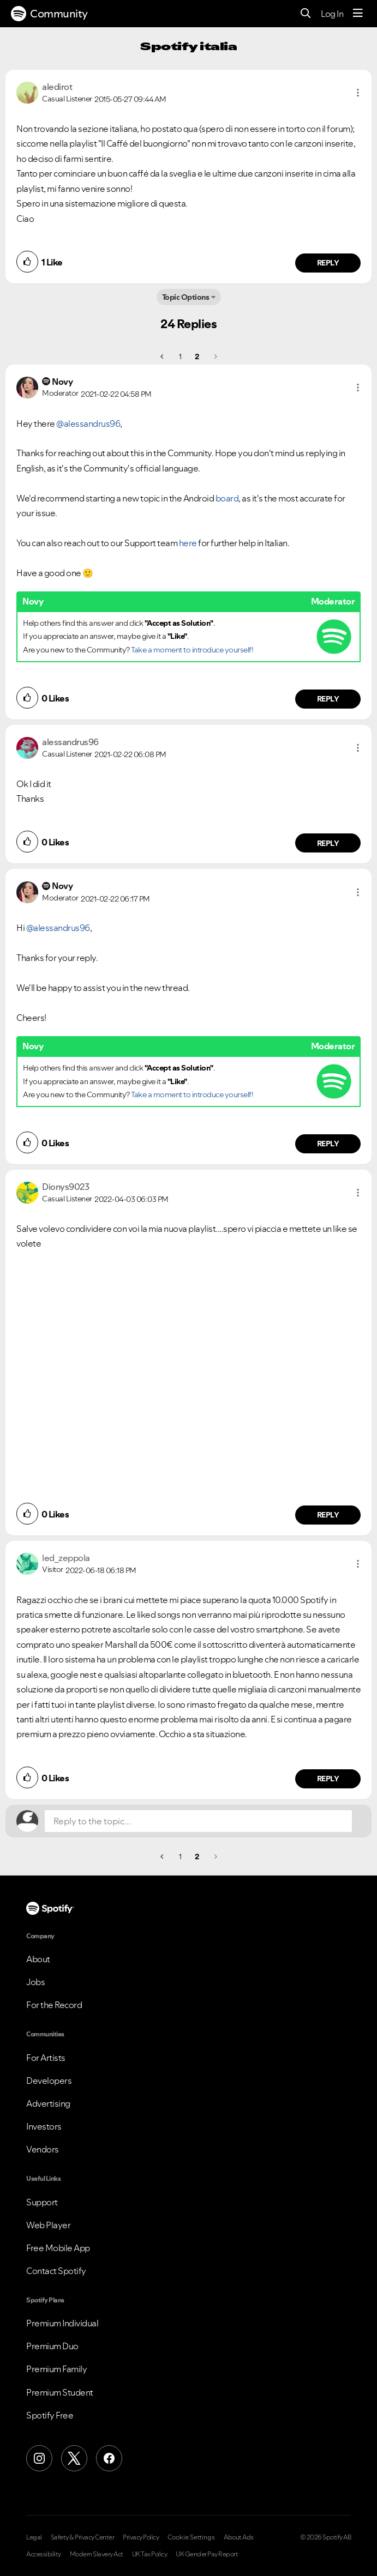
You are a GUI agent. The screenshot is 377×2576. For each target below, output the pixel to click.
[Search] (305, 14)
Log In (332, 14)
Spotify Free (49, 2415)
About (38, 1959)
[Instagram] (39, 2458)
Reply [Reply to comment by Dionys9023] (328, 1514)
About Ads (239, 2537)
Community (49, 13)
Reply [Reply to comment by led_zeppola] (328, 1778)
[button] (358, 92)
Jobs (35, 1982)
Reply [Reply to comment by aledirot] (328, 262)
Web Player (48, 2225)
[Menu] (358, 13)
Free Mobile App (58, 2248)
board (227, 498)
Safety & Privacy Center (83, 2537)
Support (42, 2202)
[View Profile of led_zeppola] (66, 1558)
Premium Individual (62, 2323)
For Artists (45, 2058)
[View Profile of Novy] (62, 382)
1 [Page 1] (180, 356)
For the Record (54, 2005)
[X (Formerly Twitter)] (74, 2458)
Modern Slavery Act (96, 2554)
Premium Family (56, 2369)
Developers (48, 2081)
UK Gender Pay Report (207, 2554)
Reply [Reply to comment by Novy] (328, 698)
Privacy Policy (141, 2537)
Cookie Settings (191, 2537)
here (188, 543)
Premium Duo (52, 2346)
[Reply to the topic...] (198, 1821)
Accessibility (43, 2554)
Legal (34, 2537)
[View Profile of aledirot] (57, 87)
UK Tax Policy (149, 2554)
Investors (44, 2126)
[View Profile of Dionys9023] (65, 1187)
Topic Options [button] (186, 297)
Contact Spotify (56, 2271)
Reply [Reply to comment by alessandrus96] (328, 843)
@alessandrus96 (88, 424)
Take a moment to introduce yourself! (192, 649)
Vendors (42, 2149)
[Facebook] (109, 2458)
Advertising (48, 2103)
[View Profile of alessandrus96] (70, 742)
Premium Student (59, 2392)
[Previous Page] (162, 356)
